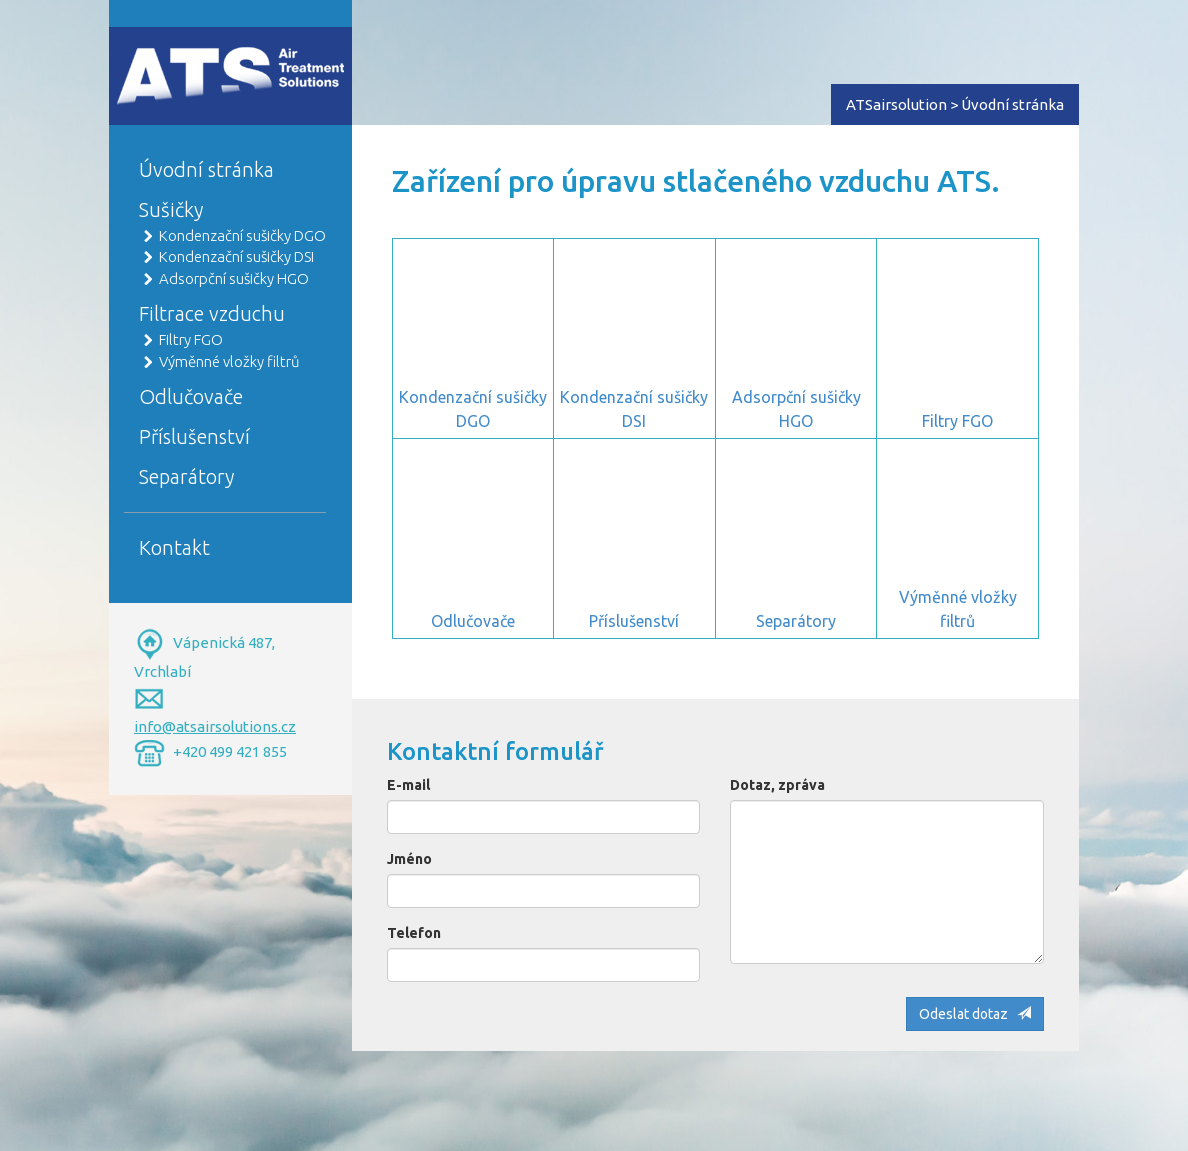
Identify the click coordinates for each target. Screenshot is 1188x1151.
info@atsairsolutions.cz (215, 726)
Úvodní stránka (206, 169)
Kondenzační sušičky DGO (242, 235)
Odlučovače (191, 396)
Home (135, 57)
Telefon (414, 933)
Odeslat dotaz (975, 1014)
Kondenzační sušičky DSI (236, 256)
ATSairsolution (896, 104)
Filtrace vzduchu (212, 313)
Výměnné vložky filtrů (229, 361)
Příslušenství (194, 436)
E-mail (408, 785)
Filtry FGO (191, 339)
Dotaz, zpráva (777, 785)
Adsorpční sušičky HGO (234, 278)
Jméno (409, 859)
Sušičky (171, 209)
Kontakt (174, 547)
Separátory (186, 476)
